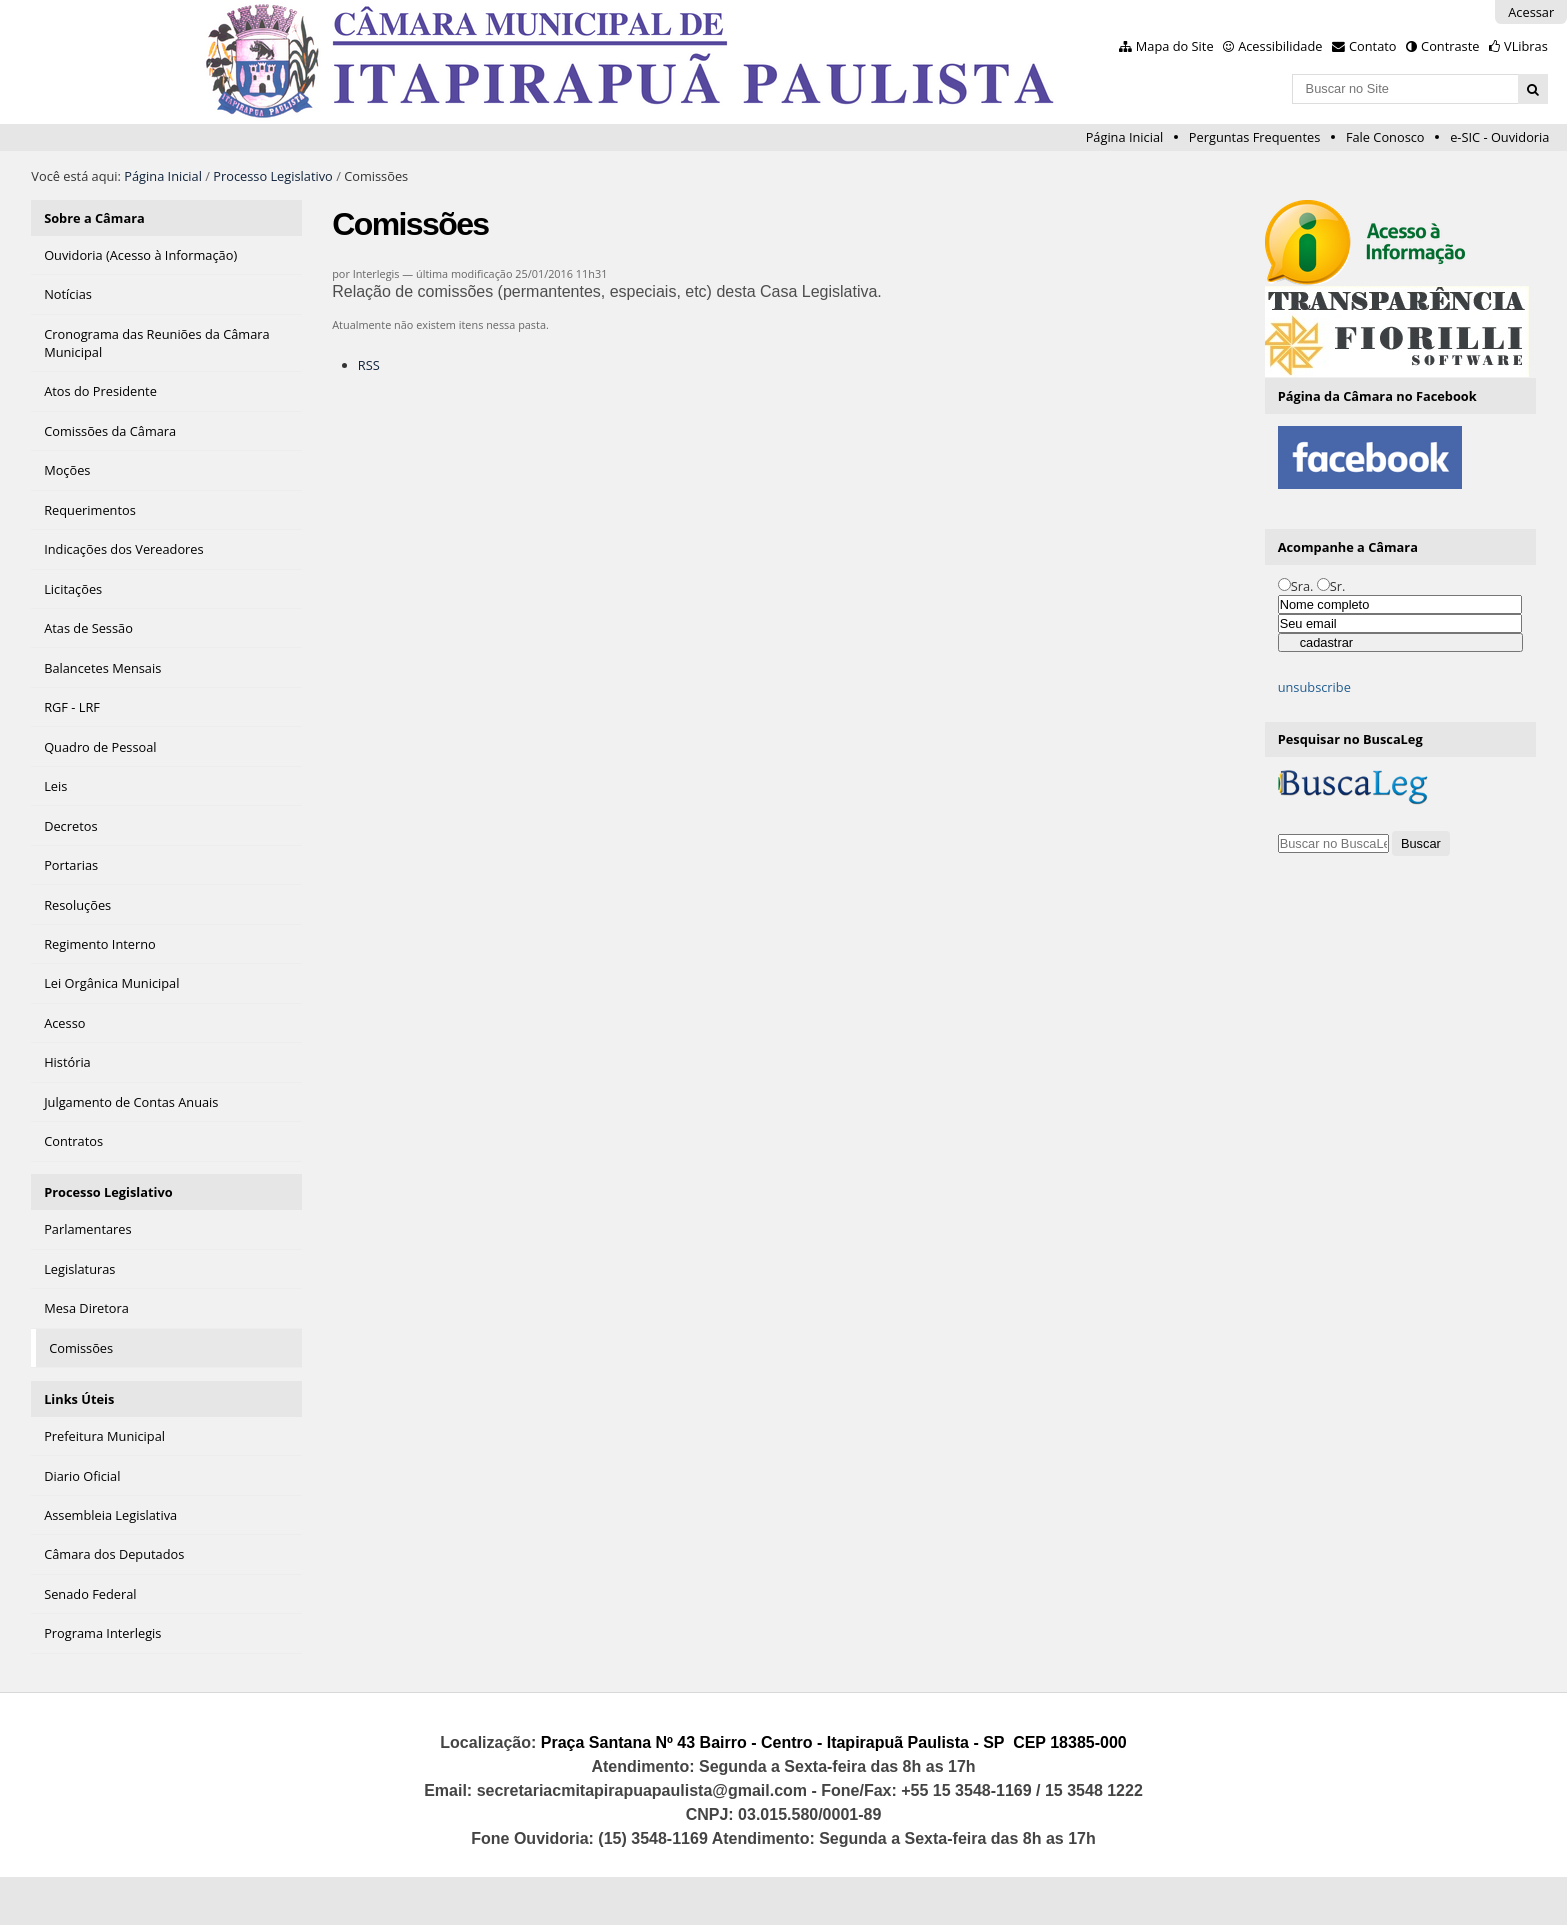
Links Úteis (79, 1399)
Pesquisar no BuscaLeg (1350, 739)
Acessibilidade (1280, 46)
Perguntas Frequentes (1254, 137)
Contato (1373, 46)
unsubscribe (1314, 687)
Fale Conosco (1385, 137)
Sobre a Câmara (94, 218)
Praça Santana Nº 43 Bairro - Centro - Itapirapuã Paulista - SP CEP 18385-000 (834, 1742)
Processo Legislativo (273, 176)
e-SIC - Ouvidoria (1499, 137)
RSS (369, 365)
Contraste (1450, 46)
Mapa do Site (1175, 46)
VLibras (1526, 46)
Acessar (1531, 12)
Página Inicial (1125, 137)
